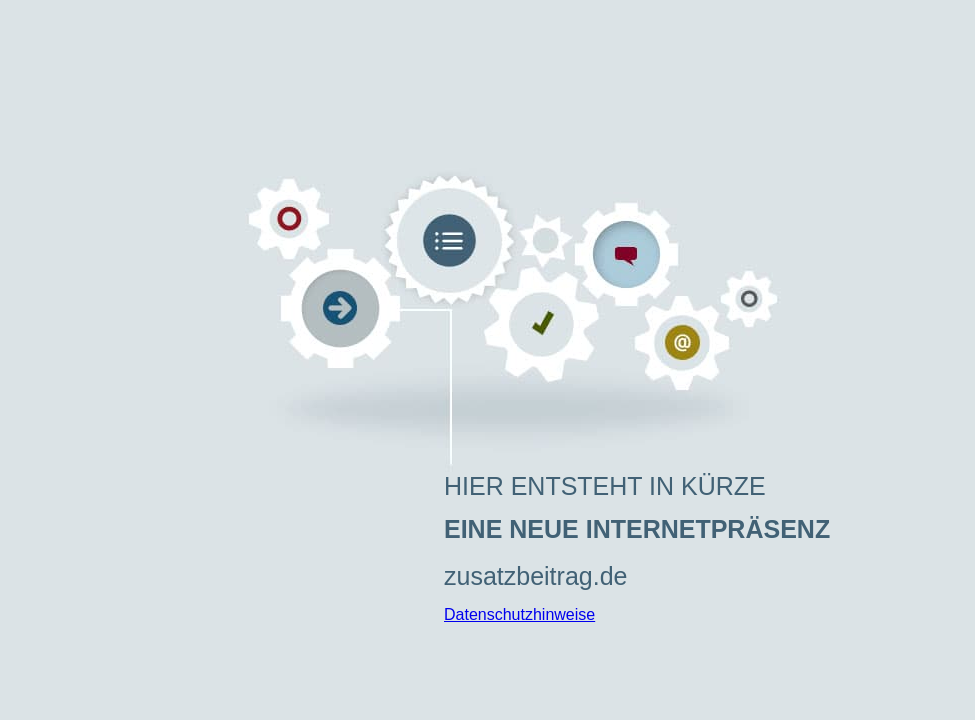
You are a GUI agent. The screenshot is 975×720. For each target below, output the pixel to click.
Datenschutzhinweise (519, 614)
